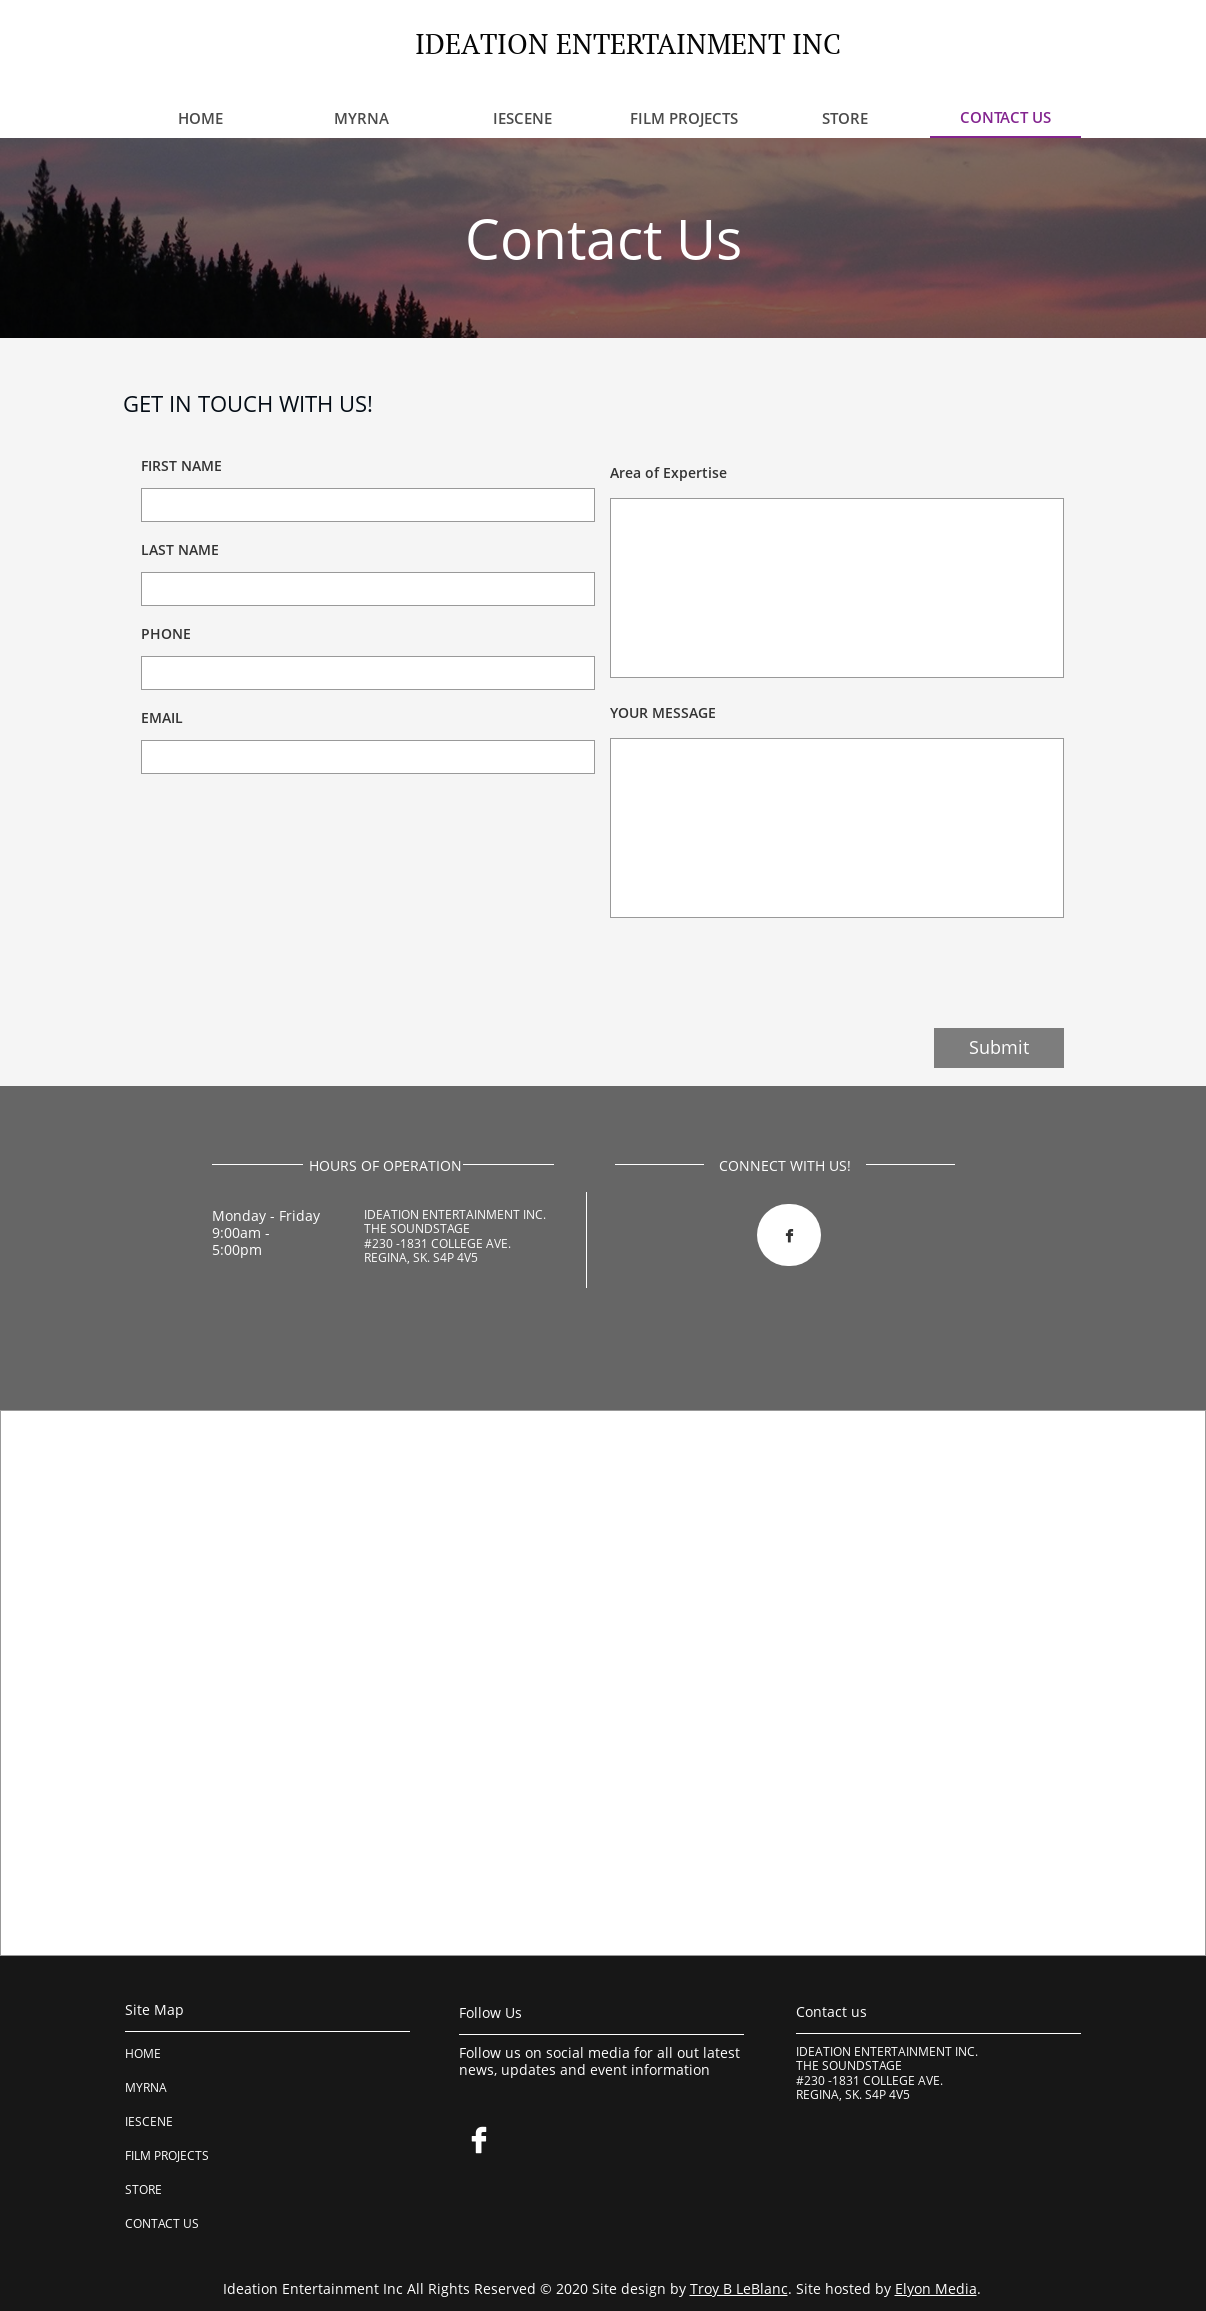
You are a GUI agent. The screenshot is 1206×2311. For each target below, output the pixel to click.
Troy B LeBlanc (739, 2288)
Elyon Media (936, 2288)
